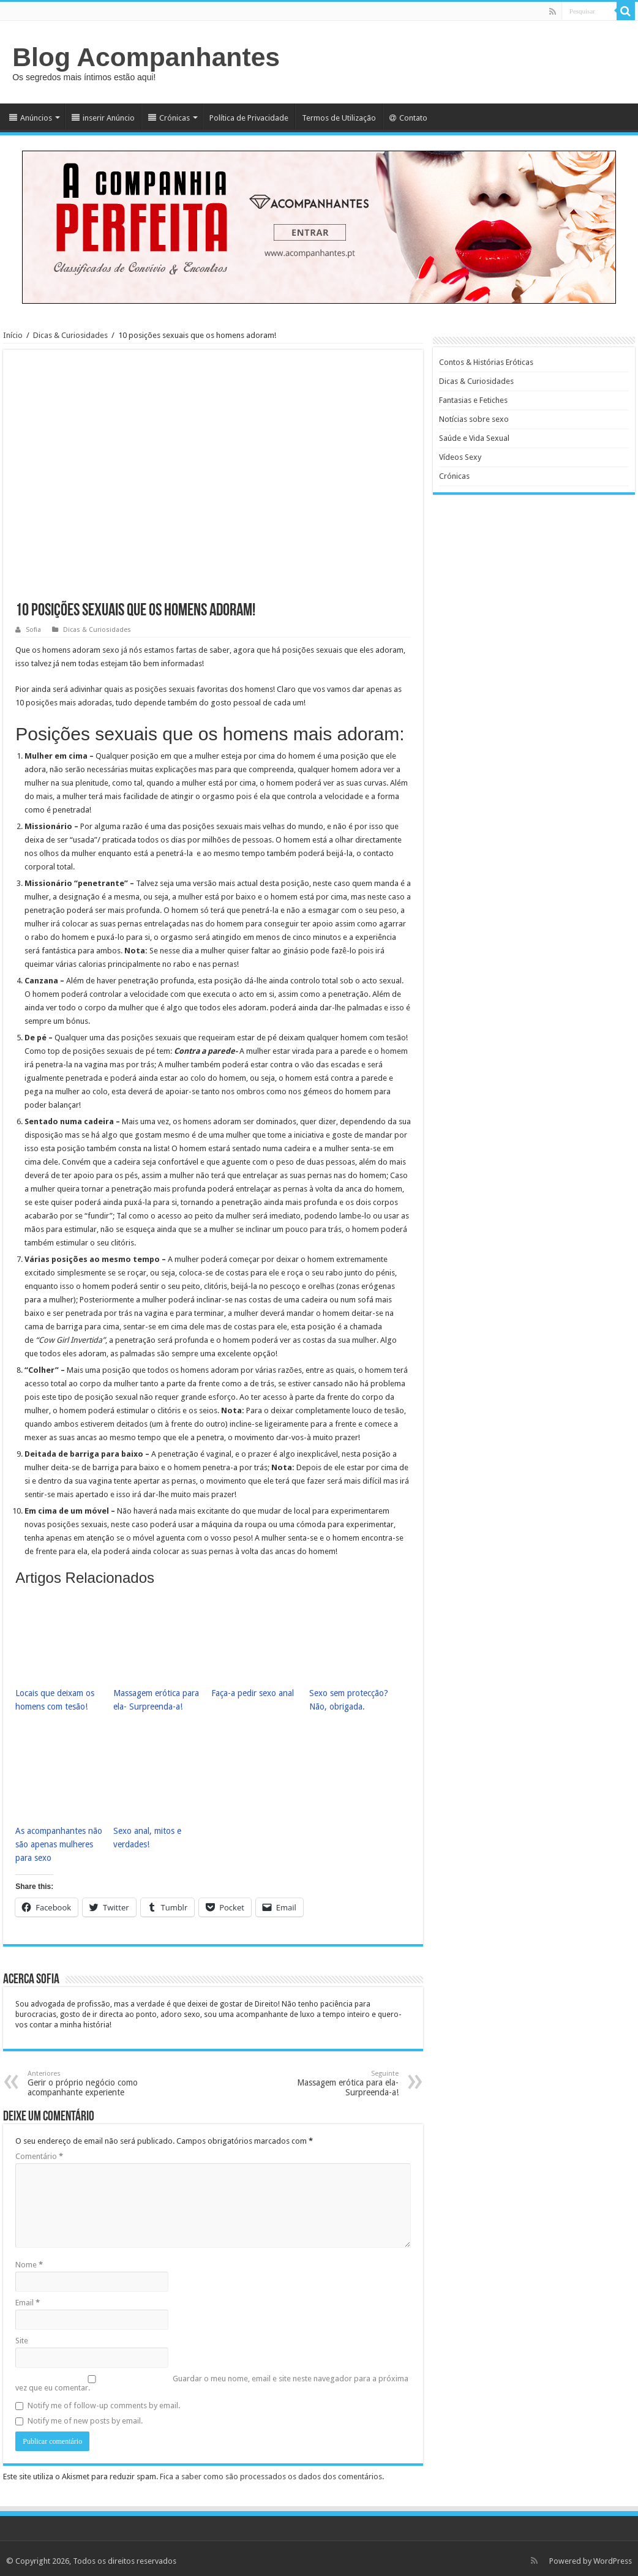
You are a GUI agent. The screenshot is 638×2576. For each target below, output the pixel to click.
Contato (408, 117)
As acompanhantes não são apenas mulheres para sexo (56, 1840)
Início (13, 335)
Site (21, 2335)
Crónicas (169, 117)
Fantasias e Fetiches (473, 400)
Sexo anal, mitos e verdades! (145, 1834)
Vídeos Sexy (460, 457)
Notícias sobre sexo (474, 419)
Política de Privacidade (248, 117)
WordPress (612, 2556)
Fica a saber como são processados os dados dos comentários (271, 2471)
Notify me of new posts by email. (85, 2415)
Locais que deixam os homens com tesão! (53, 1699)
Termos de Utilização (339, 117)
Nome (29, 2259)
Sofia (33, 630)
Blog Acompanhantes (146, 57)
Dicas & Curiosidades (70, 335)
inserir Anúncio (103, 117)
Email (27, 2297)
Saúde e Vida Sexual (474, 438)
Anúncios (30, 117)
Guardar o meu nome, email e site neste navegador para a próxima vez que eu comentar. (211, 2378)
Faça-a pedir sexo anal (251, 1692)
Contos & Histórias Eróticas (486, 362)
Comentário (39, 2151)
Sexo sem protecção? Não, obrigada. (347, 1699)
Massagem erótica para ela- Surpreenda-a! (155, 1699)
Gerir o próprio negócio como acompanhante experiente (90, 2078)
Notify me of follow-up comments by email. (104, 2400)
